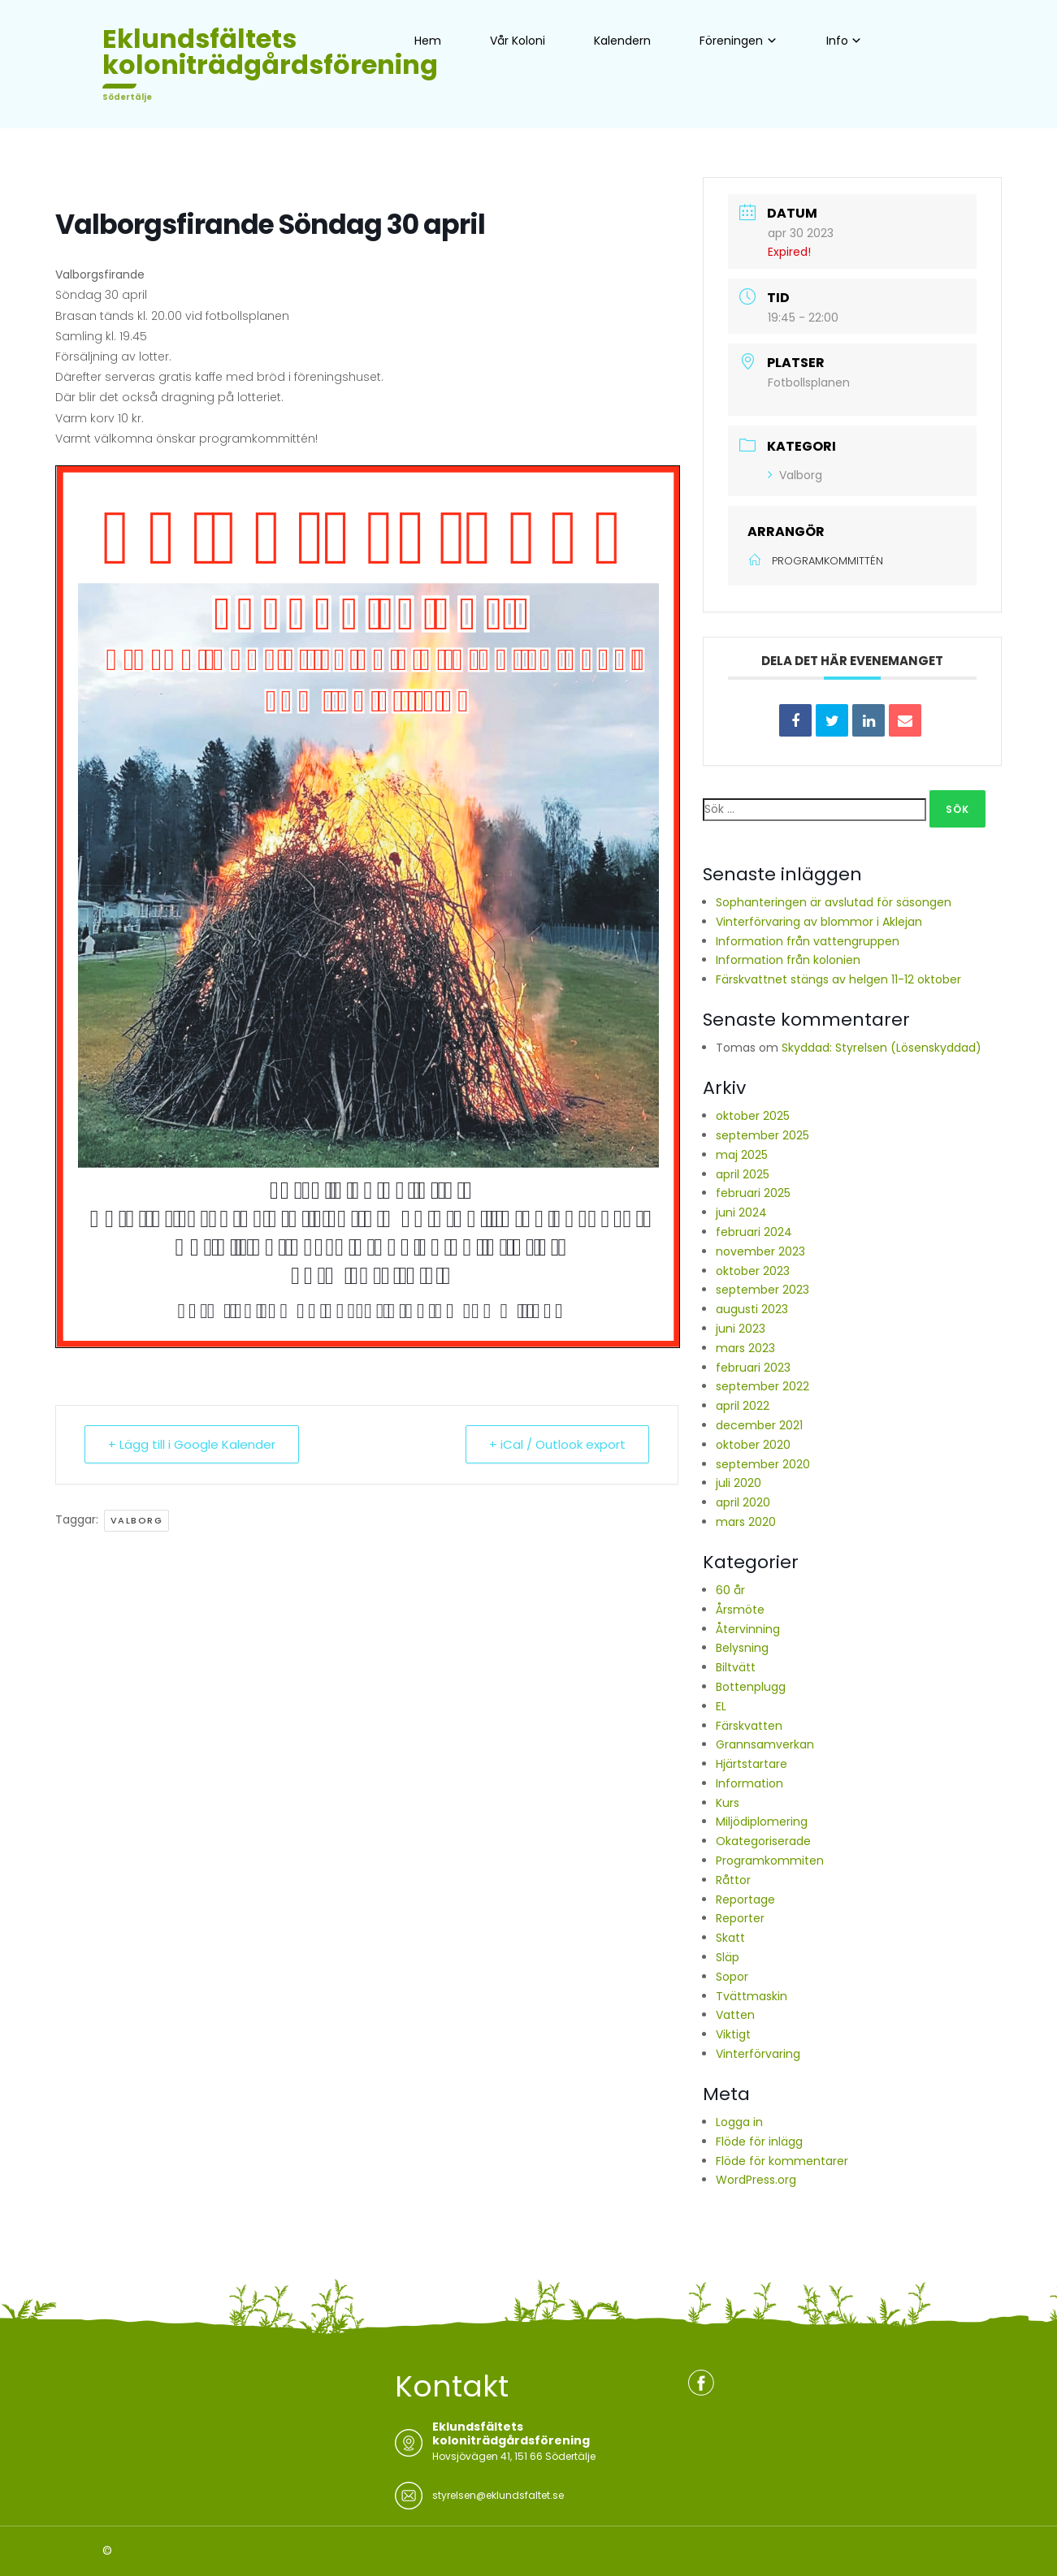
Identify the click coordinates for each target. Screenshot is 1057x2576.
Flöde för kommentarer (782, 2161)
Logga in (739, 2122)
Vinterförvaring (758, 2054)
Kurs (727, 1803)
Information (749, 1783)
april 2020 (743, 1502)
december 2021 (759, 1425)
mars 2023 (745, 1348)
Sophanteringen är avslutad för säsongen (833, 902)
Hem (427, 40)
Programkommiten (770, 1860)
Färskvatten (749, 1726)
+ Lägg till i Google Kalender (191, 1444)
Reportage (745, 1899)
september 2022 (762, 1386)
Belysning (742, 1648)
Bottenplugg (751, 1687)
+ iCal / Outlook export (557, 1444)
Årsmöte (740, 1609)
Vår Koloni (517, 40)
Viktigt (733, 2034)
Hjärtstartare (751, 1764)
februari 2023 (753, 1367)
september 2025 (762, 1135)
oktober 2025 (753, 1116)
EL (721, 1706)
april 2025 (742, 1174)
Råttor (733, 1880)
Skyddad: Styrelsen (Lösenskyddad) (881, 1047)
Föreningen (731, 40)
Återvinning (748, 1629)
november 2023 (760, 1251)
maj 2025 (742, 1155)
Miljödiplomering (762, 1821)
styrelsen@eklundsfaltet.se (498, 2495)
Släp (727, 1957)
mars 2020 (746, 1522)
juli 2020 (738, 1483)
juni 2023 (740, 1328)
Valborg (136, 1520)
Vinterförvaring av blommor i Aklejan (819, 922)
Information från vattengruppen (807, 941)
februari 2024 (754, 1232)
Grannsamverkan (765, 1744)
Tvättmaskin (751, 1996)
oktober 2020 (753, 1445)
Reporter (740, 1918)
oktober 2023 (753, 1271)
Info (837, 40)
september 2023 (762, 1290)
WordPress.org (756, 2180)
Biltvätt (736, 1667)
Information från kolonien (788, 960)
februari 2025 (753, 1193)
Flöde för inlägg (759, 2141)
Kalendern (622, 40)
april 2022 (742, 1406)
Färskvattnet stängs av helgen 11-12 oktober (838, 979)
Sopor (732, 1977)
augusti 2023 (752, 1309)
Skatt (730, 1938)
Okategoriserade (763, 1841)
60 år (730, 1590)
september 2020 (763, 1464)
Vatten (735, 2015)
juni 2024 (741, 1212)
